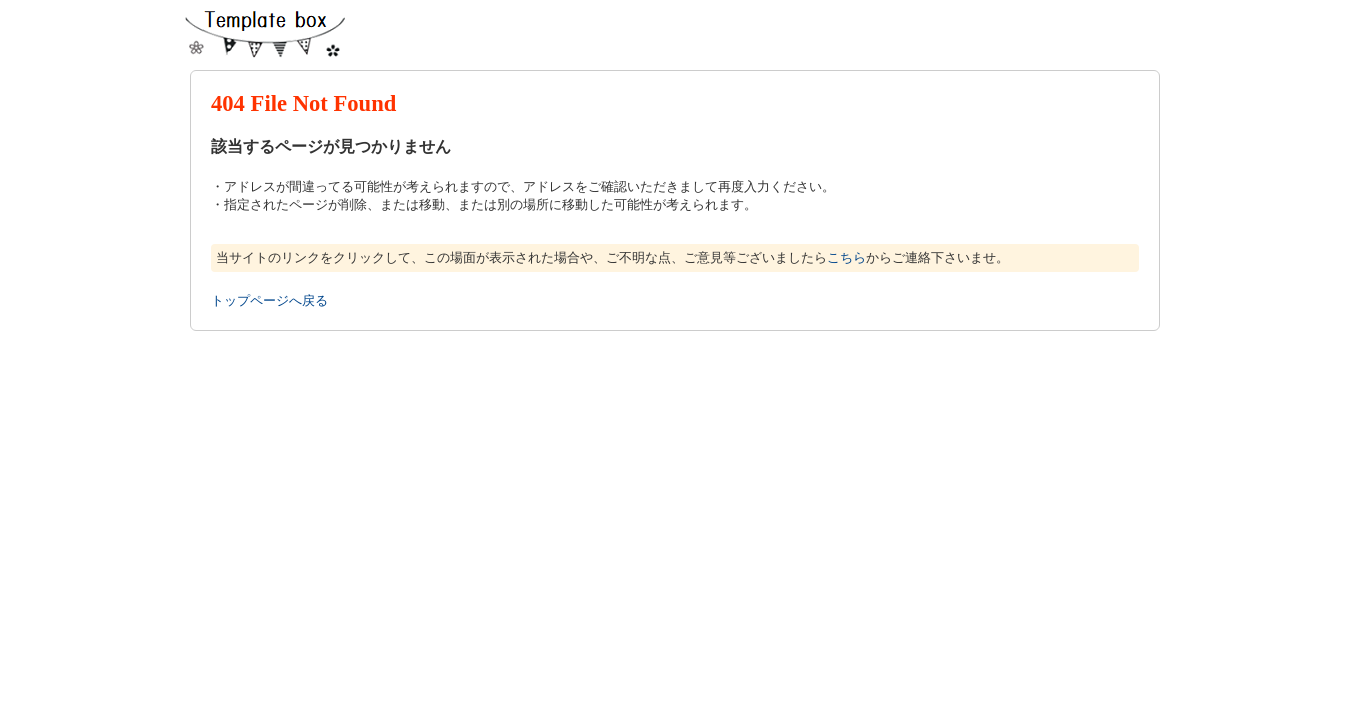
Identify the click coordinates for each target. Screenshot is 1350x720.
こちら (846, 257)
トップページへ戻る (269, 300)
